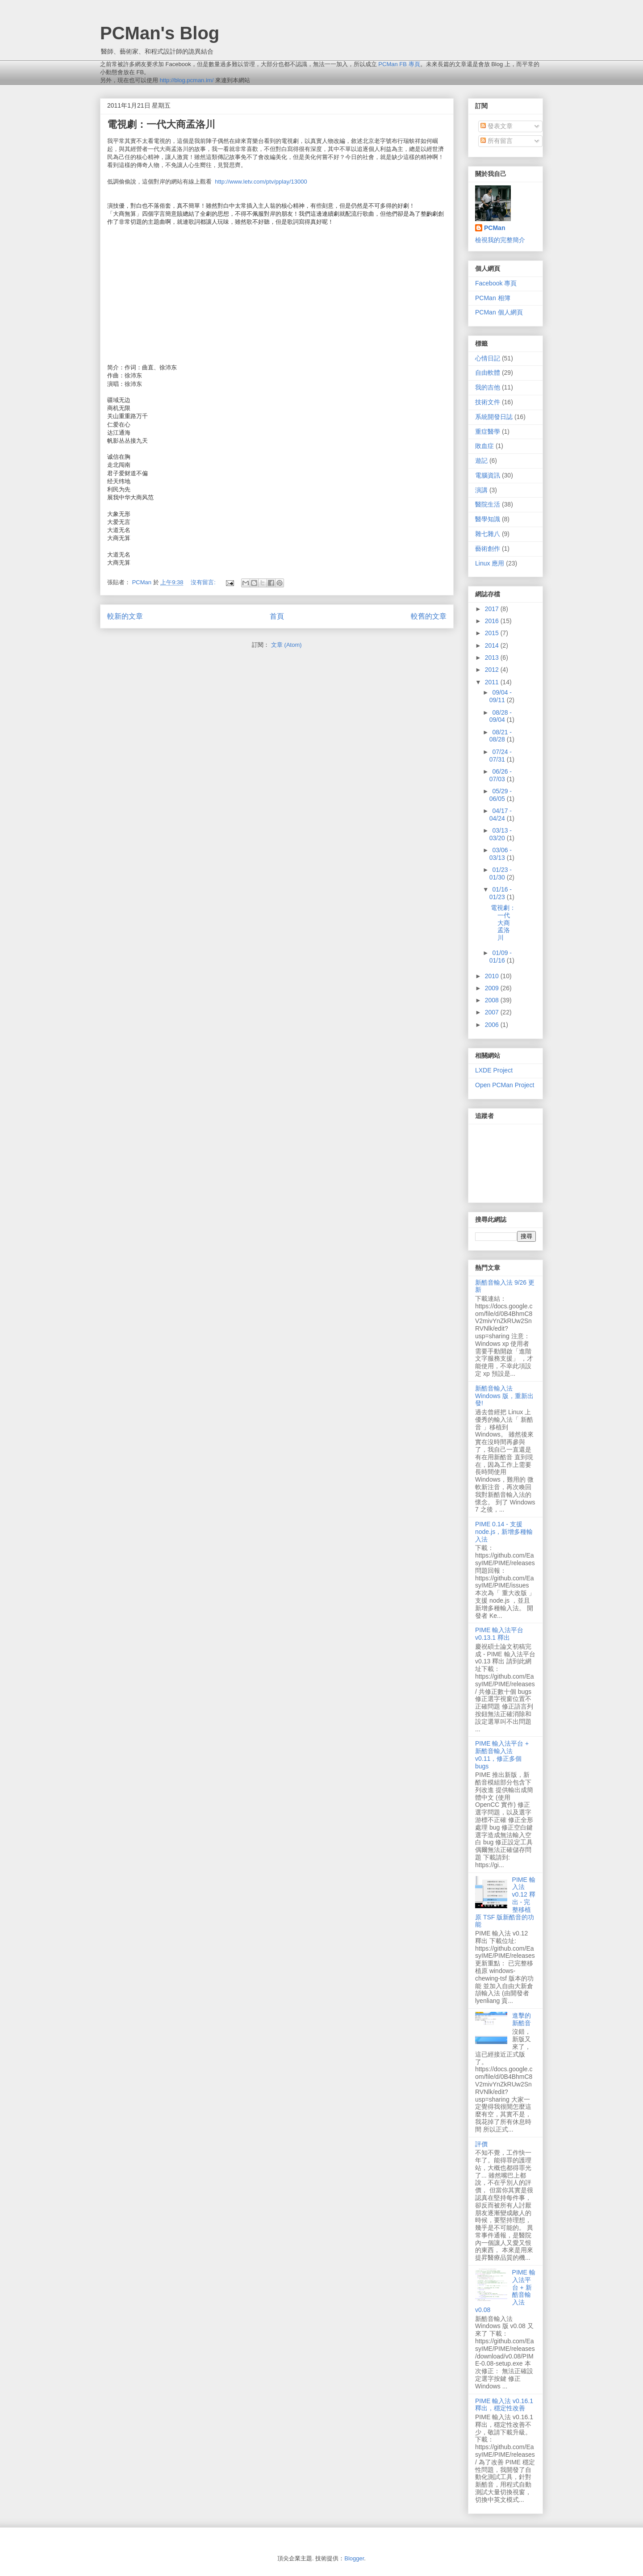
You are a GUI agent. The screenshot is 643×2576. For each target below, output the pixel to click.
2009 (493, 988)
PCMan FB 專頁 (399, 64)
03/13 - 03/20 (500, 834)
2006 (493, 1024)
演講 (481, 490)
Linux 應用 (489, 563)
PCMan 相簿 (492, 298)
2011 (493, 682)
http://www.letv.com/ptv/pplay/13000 (261, 181)
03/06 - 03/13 (500, 853)
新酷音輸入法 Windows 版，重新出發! (504, 1396)
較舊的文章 (429, 616)
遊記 (481, 460)
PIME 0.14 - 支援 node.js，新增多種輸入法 (504, 1531)
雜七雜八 (487, 533)
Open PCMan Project (504, 1085)
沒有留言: (204, 582)
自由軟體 (487, 372)
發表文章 (496, 126)
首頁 (277, 616)
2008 (493, 1000)
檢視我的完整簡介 (500, 239)
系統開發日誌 (494, 416)
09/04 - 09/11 (500, 696)
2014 (493, 645)
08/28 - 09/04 (500, 716)
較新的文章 (125, 616)
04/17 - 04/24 (500, 814)
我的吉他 (487, 387)
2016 (493, 620)
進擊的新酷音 (521, 2019)
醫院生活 (487, 504)
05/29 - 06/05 (500, 794)
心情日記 (487, 358)
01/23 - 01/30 (500, 873)
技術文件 (487, 402)
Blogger (354, 2558)
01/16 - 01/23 (500, 893)
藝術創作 (487, 548)
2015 (493, 633)
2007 (493, 1012)
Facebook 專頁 (496, 283)
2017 (493, 608)
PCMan (494, 227)
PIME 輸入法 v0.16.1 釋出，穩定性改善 (504, 2404)
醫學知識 (487, 519)
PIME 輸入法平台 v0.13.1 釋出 (499, 1633)
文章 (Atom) (286, 644)
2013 (493, 657)
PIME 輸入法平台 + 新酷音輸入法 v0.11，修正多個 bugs (502, 1754)
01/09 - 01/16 (500, 956)
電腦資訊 (487, 475)
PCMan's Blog (159, 33)
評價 (481, 2144)
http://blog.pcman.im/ (187, 80)
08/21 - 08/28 (500, 736)
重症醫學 (487, 431)
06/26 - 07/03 (500, 775)
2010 (493, 976)
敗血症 (484, 445)
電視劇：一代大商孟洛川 (161, 124)
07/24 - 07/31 (500, 755)
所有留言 (496, 140)
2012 (493, 669)
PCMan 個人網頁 (499, 312)
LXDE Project (494, 1070)
